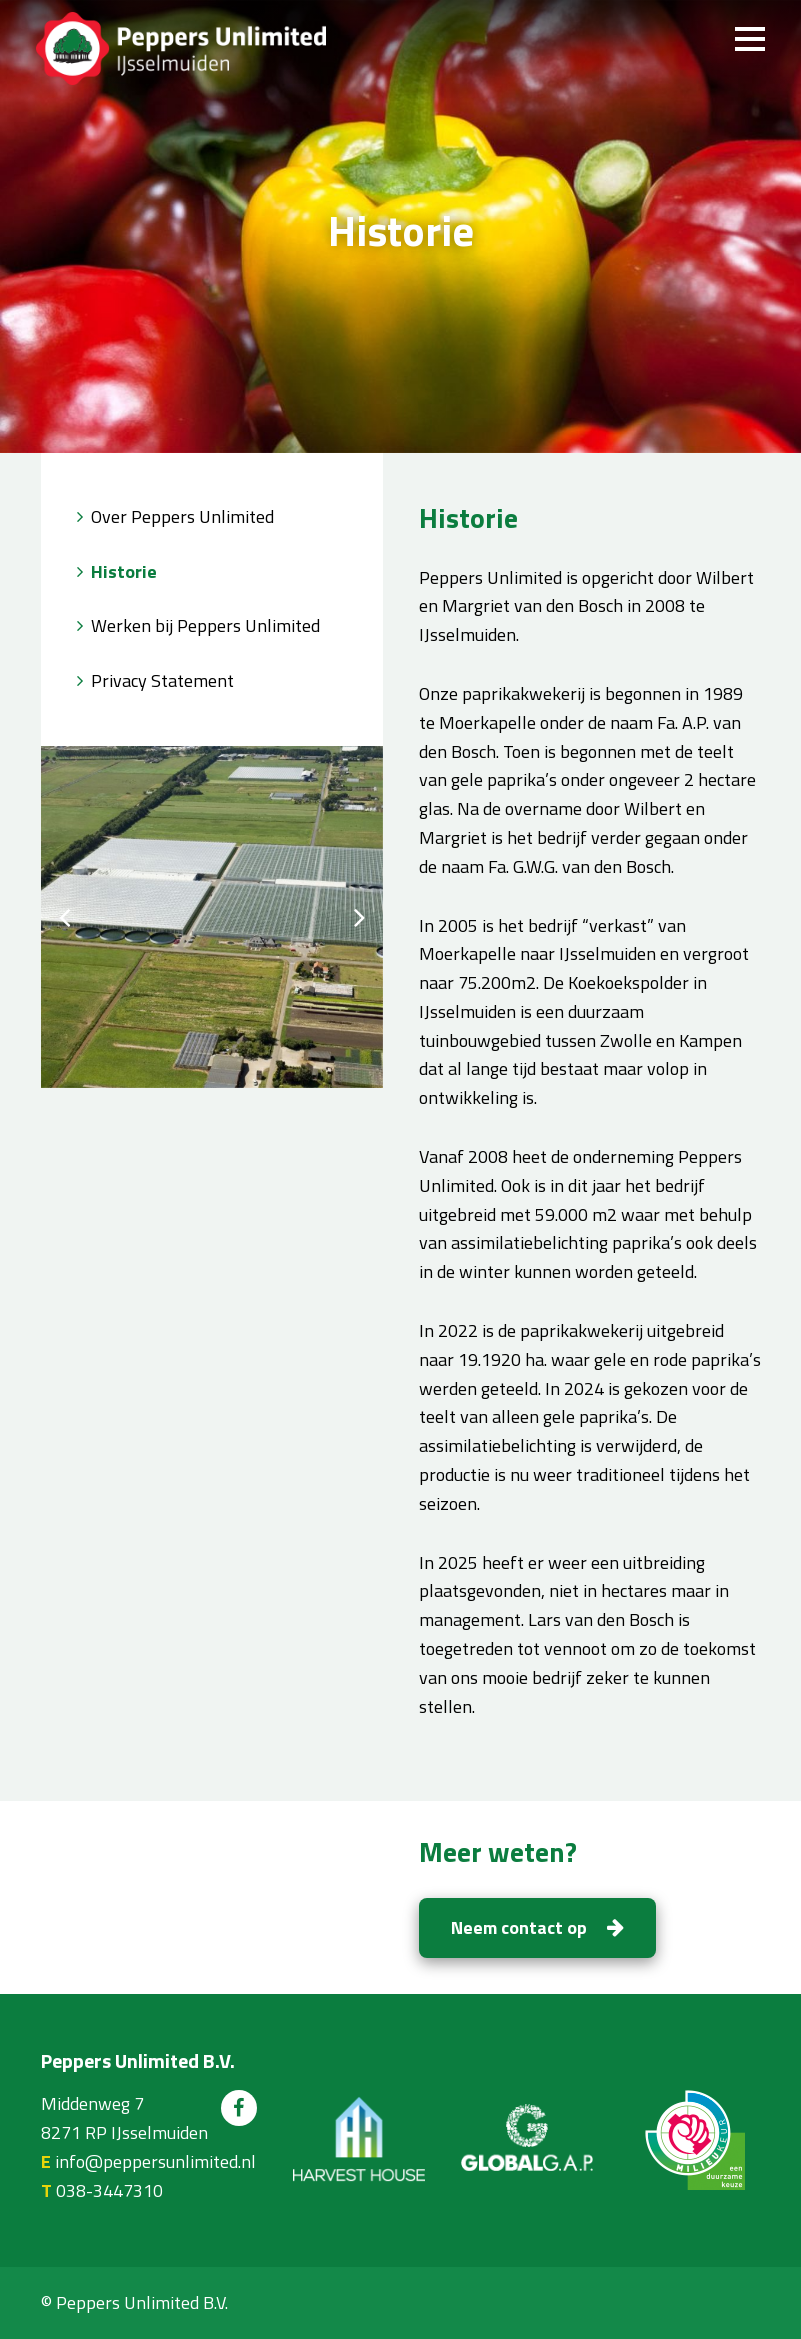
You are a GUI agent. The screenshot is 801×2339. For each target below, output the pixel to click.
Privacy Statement (162, 680)
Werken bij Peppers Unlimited (205, 625)
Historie (124, 571)
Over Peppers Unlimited (182, 516)
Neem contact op (537, 1927)
